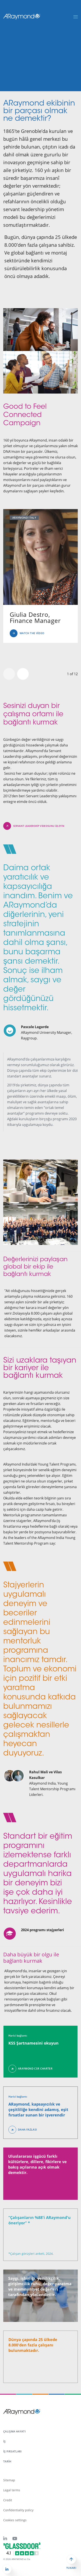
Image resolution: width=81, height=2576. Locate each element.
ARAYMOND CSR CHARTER (30, 2069)
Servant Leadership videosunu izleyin (38, 825)
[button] (9, 674)
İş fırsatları (12, 2451)
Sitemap (9, 2480)
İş (4, 2441)
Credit (7, 2500)
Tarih (7, 2461)
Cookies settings (15, 2520)
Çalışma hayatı (14, 2431)
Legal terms (11, 2490)
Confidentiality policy (18, 2510)
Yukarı (71, 2568)
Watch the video (32, 633)
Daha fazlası (22, 2130)
